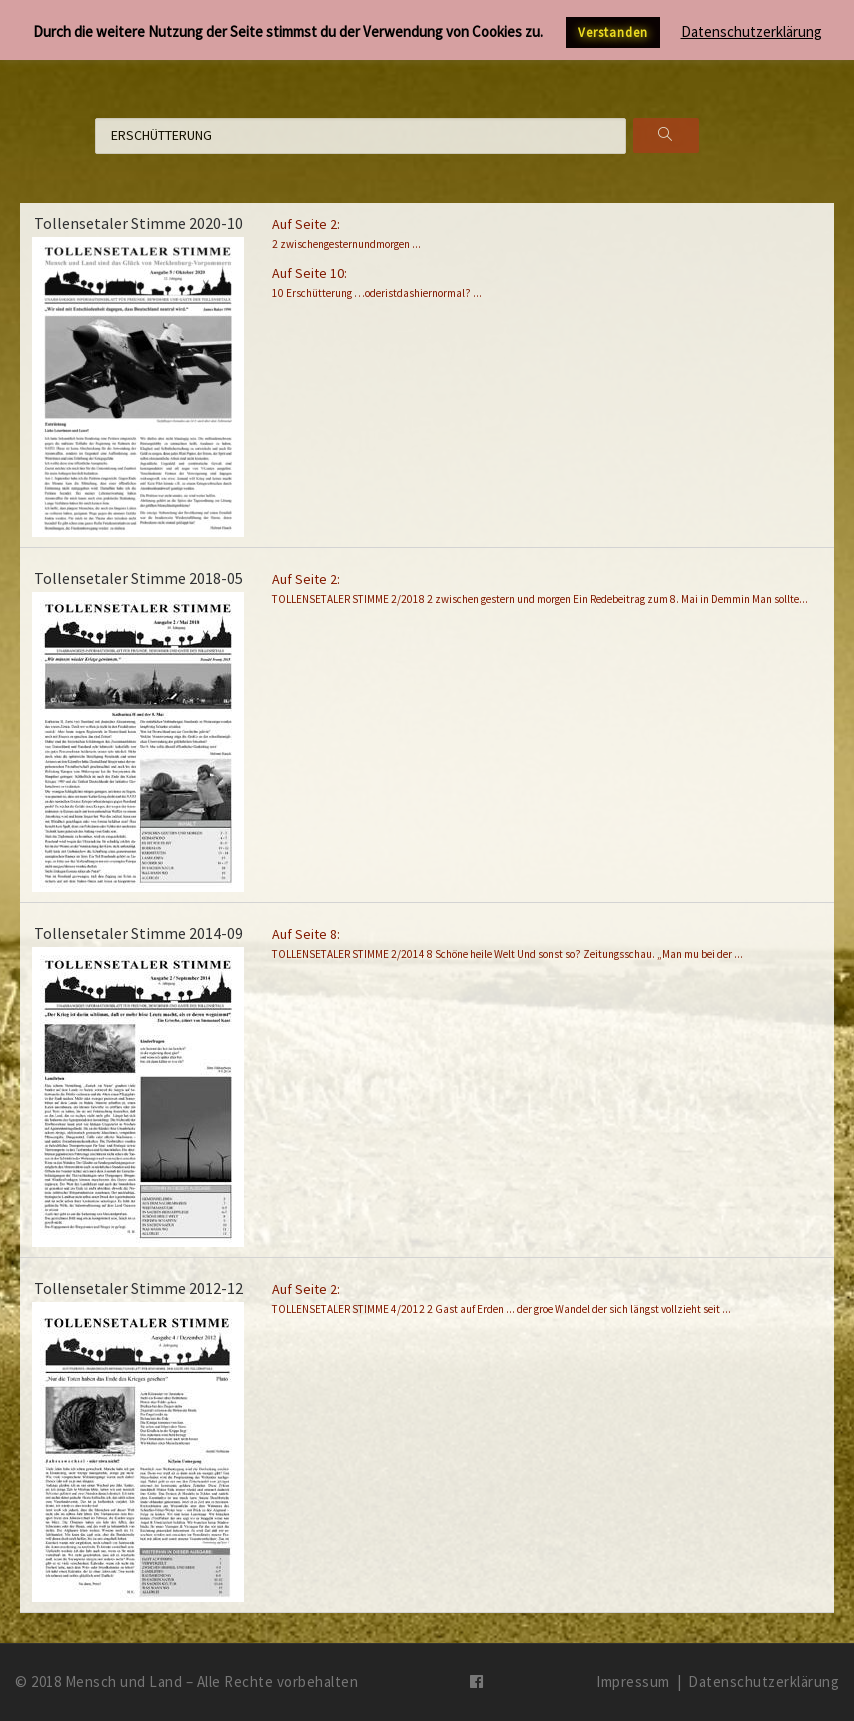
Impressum (633, 1681)
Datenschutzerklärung (763, 1681)
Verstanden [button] (613, 32)
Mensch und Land (124, 1681)
